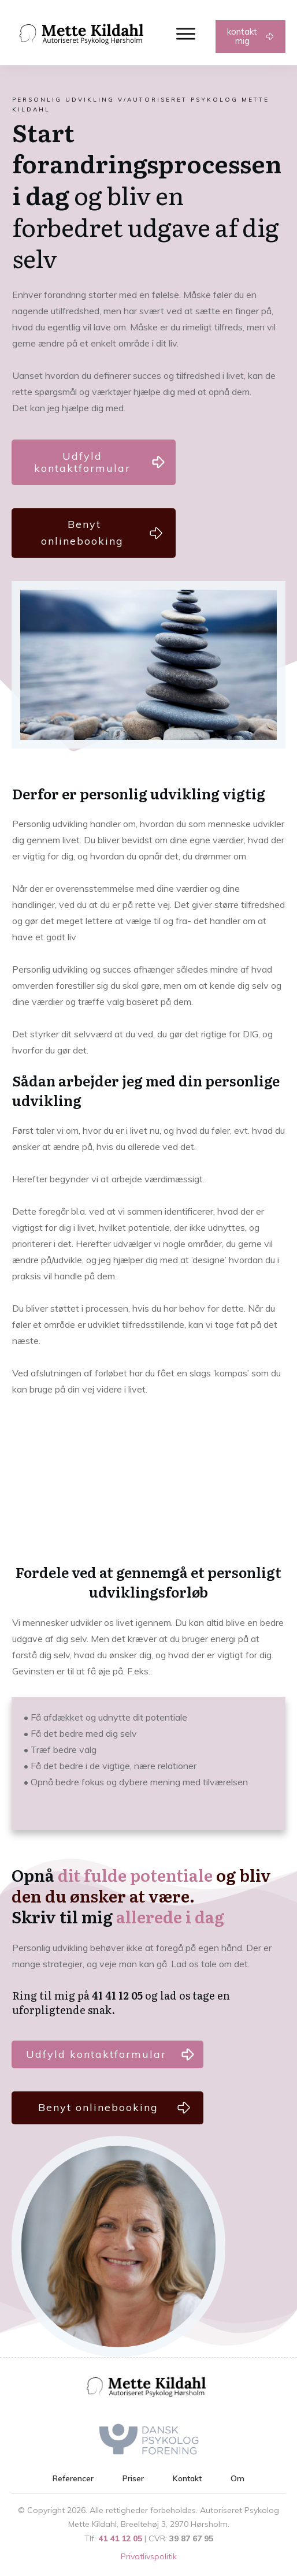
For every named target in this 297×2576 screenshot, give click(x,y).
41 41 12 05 (120, 2538)
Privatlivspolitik (149, 2556)
